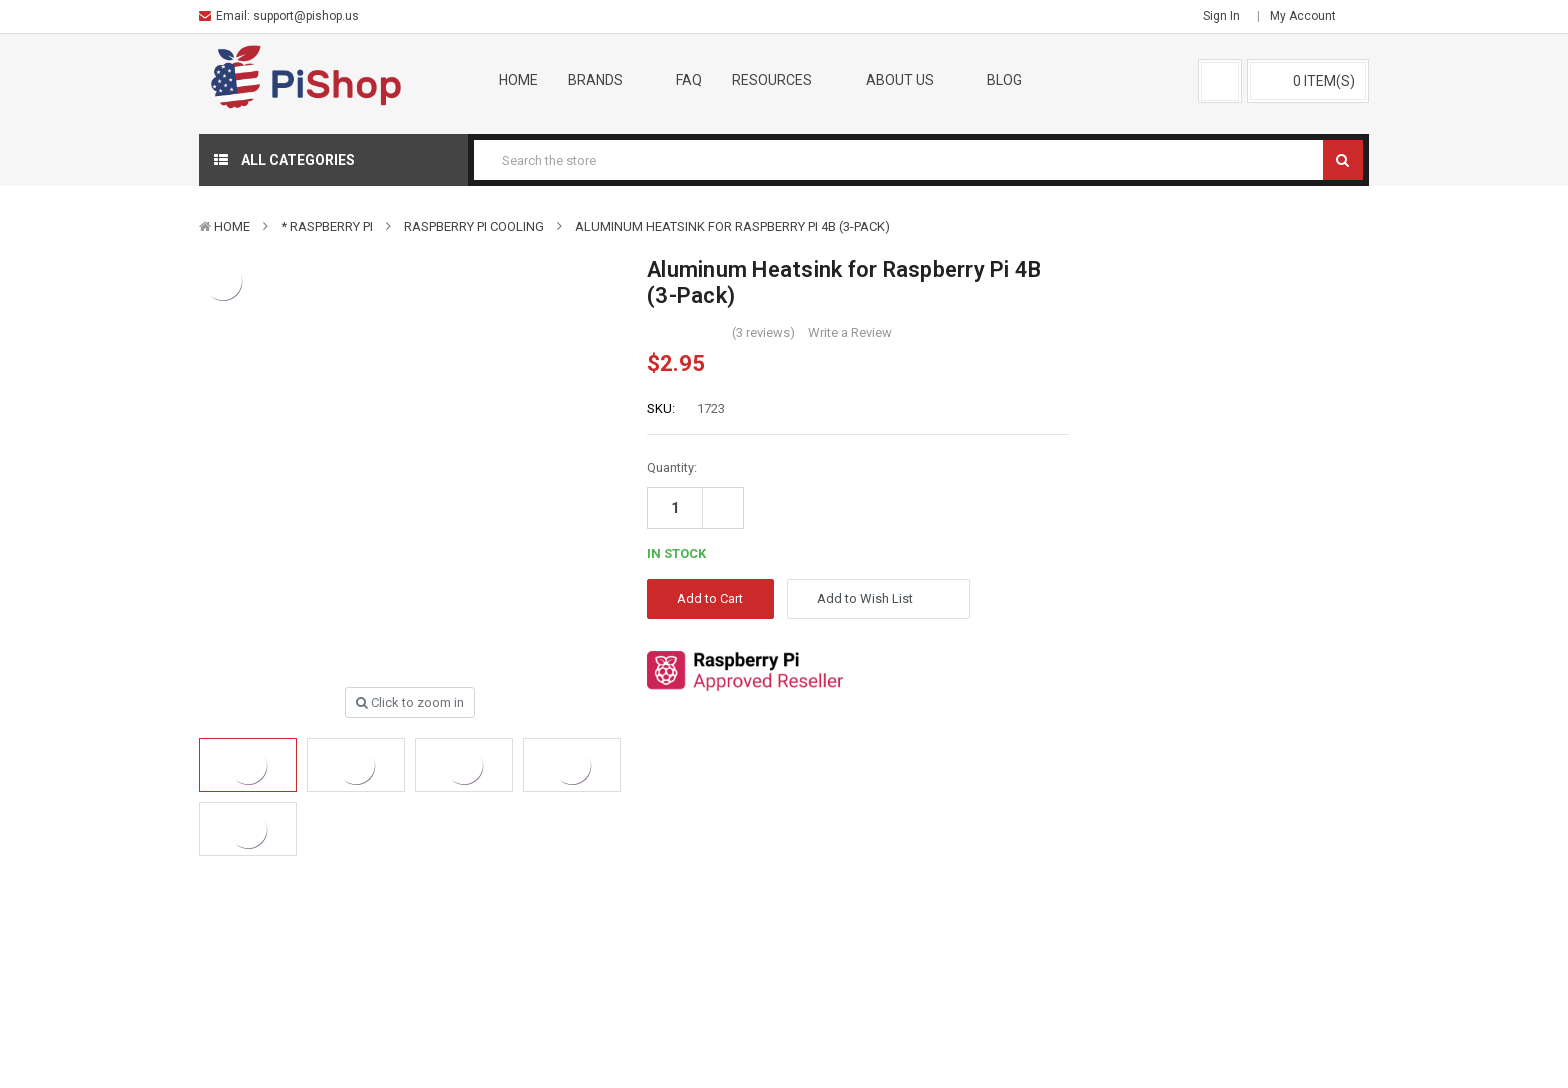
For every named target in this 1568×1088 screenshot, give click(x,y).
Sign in (1221, 16)
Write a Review (850, 332)
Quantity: (672, 467)
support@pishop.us (306, 16)
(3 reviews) (763, 332)
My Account (1309, 16)
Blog (1004, 80)
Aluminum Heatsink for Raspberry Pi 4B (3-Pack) (732, 226)
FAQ (689, 80)
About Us (912, 80)
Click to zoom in (410, 702)
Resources (784, 80)
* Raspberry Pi (327, 226)
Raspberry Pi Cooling (474, 226)
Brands (607, 80)
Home (518, 80)
